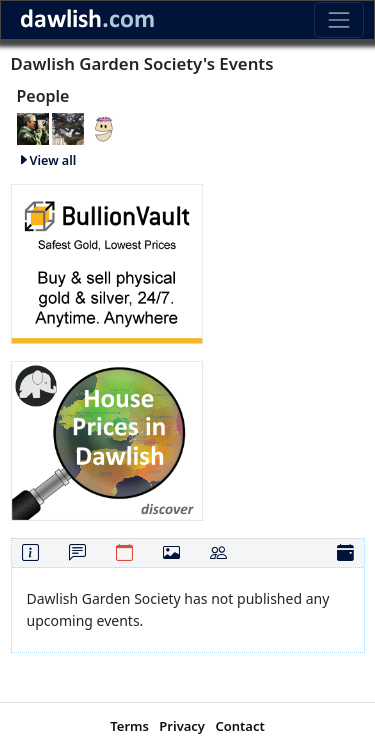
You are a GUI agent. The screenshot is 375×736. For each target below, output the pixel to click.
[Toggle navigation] (338, 19)
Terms (129, 726)
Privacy (182, 726)
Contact (239, 726)
